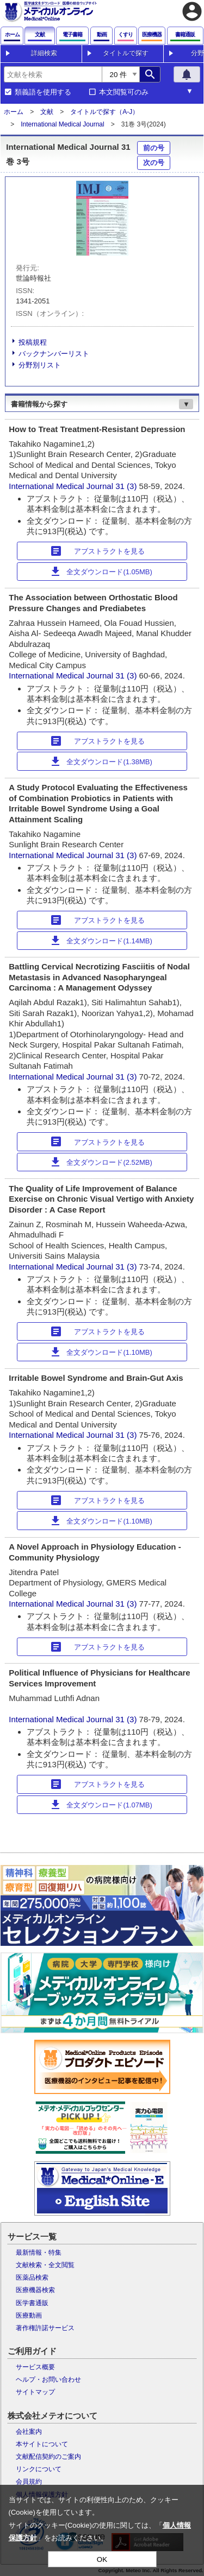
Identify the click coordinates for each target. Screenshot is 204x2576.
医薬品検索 (32, 2277)
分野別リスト (39, 365)
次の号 (153, 162)
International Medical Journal (62, 124)
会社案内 (29, 2431)
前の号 (153, 148)
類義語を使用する (43, 92)
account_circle (192, 11)
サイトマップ (35, 2392)
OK (102, 2559)
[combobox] (53, 74)
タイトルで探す (126, 53)
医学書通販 (32, 2303)
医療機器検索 (35, 2290)
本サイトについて (42, 2444)
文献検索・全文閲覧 (45, 2265)
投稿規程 (32, 342)
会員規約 (29, 2481)
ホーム (13, 112)
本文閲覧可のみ (124, 92)
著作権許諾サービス (45, 2328)
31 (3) (127, 486)
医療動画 (29, 2315)
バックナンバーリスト (53, 354)
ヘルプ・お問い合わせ (48, 2379)
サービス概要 (35, 2367)
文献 (46, 112)
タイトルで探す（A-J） (104, 112)
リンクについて (38, 2469)
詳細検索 (44, 53)
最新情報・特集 (38, 2252)
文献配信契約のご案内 (48, 2456)
